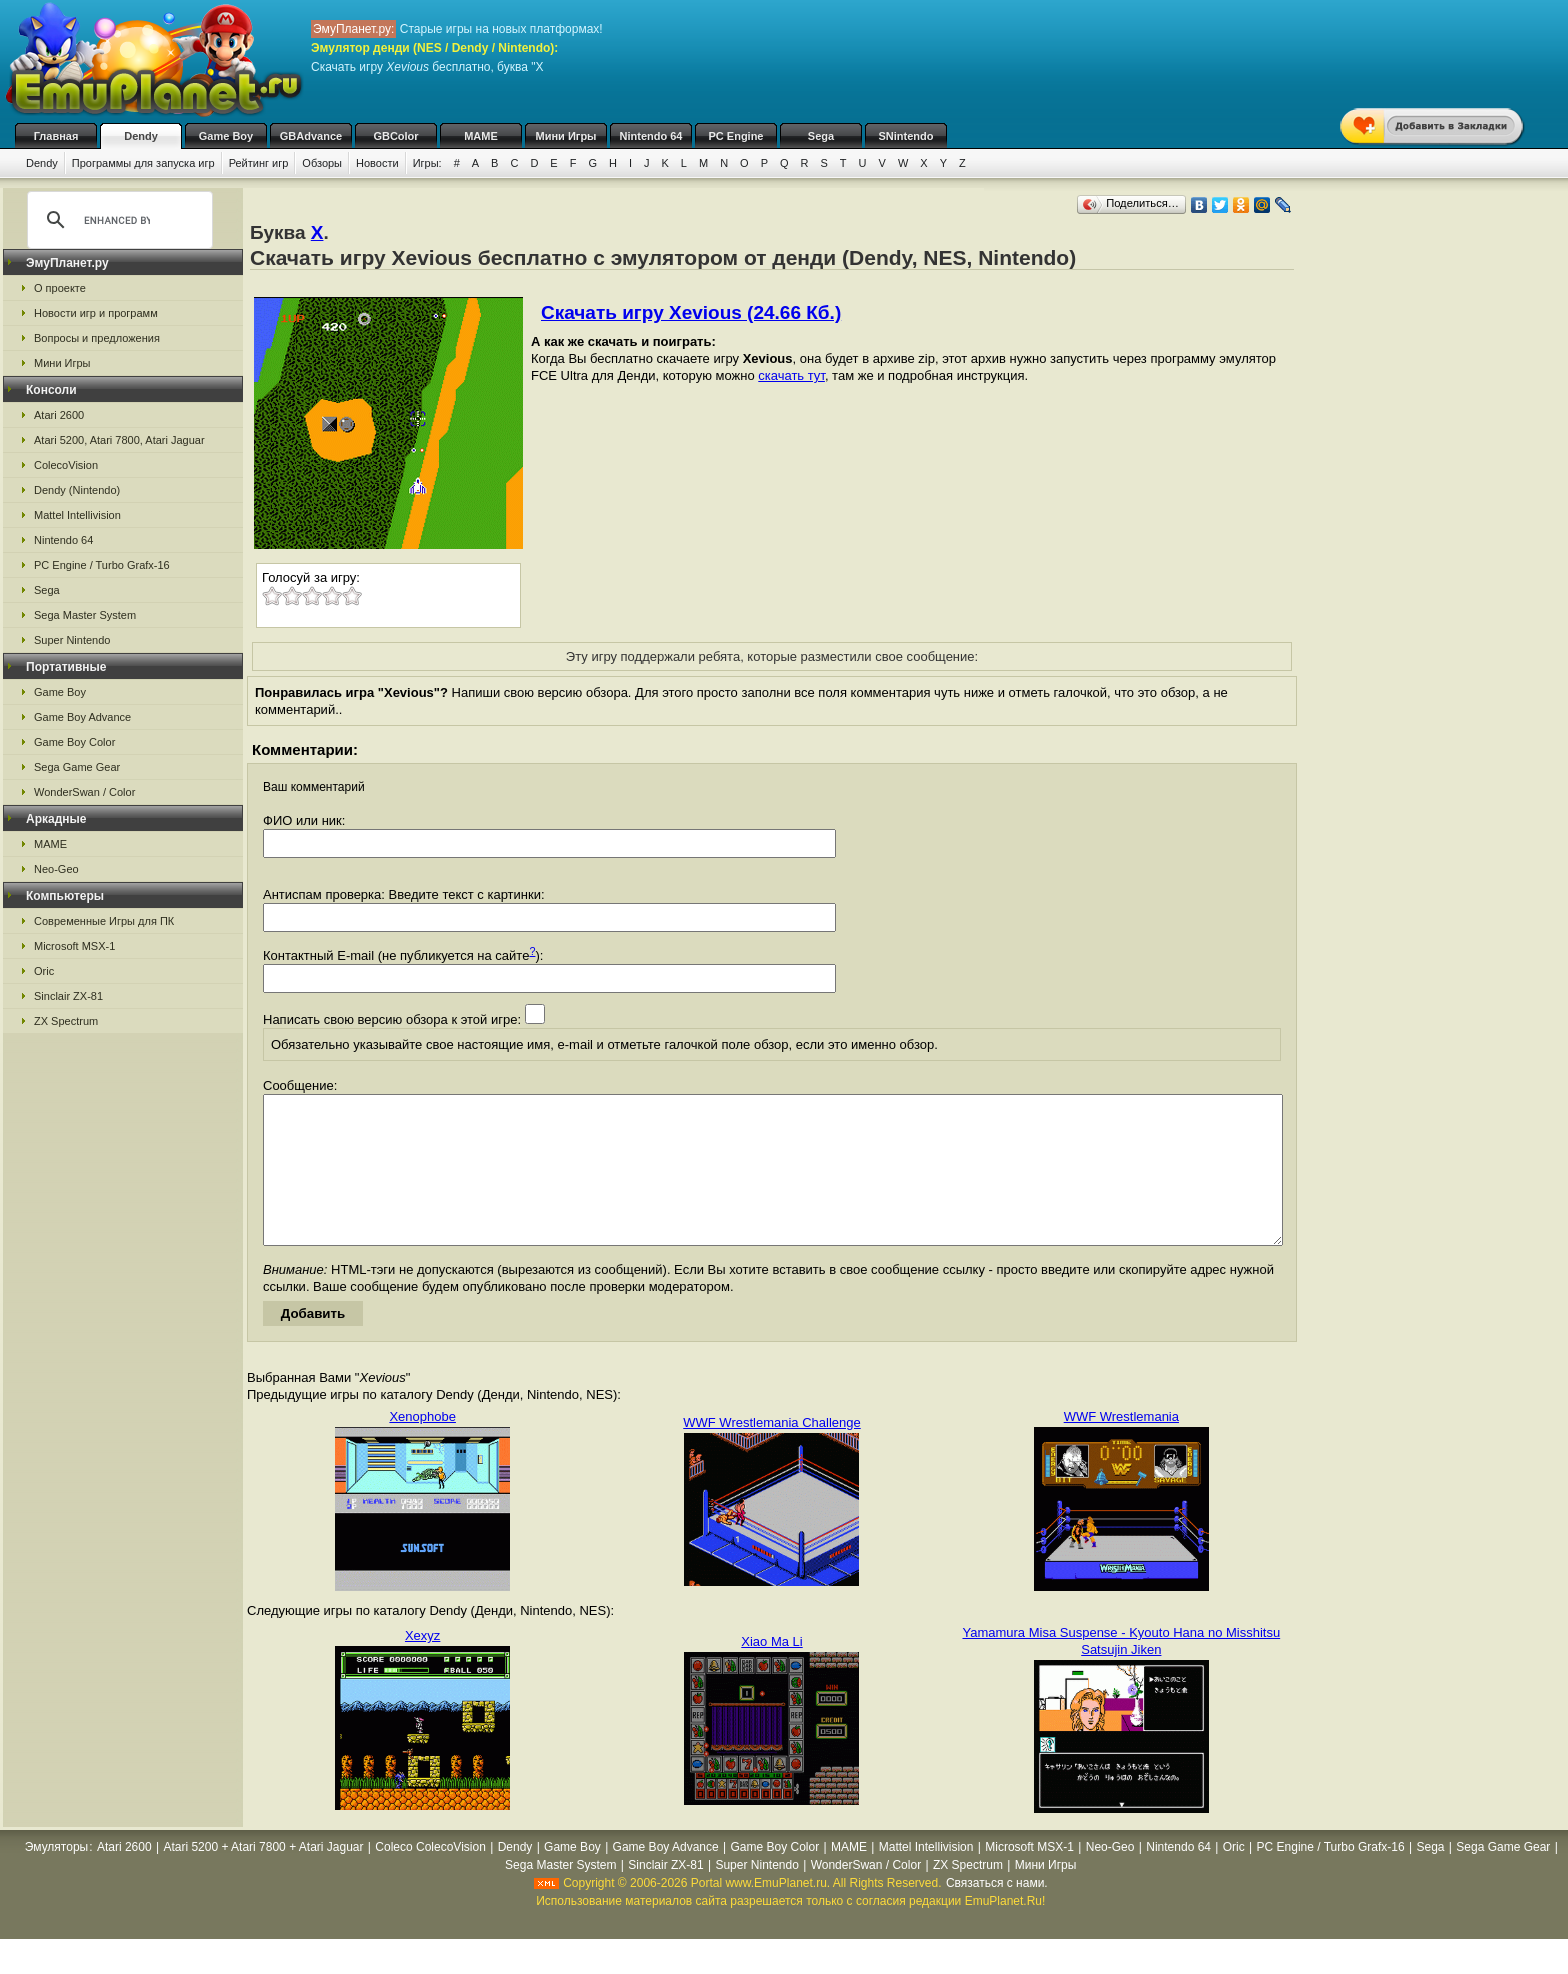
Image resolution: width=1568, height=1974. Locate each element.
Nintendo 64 (651, 136)
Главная (56, 136)
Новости (377, 163)
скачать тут (791, 375)
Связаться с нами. (997, 1913)
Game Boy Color (74, 742)
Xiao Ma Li (771, 1671)
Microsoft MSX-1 (74, 946)
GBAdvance (311, 136)
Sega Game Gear (77, 767)
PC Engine (735, 136)
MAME (481, 136)
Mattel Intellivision (77, 515)
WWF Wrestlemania (1121, 1446)
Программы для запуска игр (143, 163)
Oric (44, 971)
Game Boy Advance (82, 717)
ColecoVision (66, 465)
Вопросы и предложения (97, 338)
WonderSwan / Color (84, 792)
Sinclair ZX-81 (68, 996)
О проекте (60, 288)
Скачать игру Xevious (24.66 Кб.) (691, 312)
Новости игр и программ (96, 313)
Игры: (427, 163)
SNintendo (906, 136)
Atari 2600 (59, 415)
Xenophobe (422, 1446)
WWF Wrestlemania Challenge (771, 1452)
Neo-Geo (56, 869)
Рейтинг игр (259, 163)
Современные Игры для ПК (104, 921)
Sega (821, 136)
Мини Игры (566, 136)
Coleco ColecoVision (430, 1877)
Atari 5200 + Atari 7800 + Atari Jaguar (263, 1877)
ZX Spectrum (66, 1021)
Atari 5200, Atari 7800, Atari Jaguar (119, 440)
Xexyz (422, 1665)
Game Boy (226, 136)
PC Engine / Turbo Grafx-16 (102, 565)
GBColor (395, 136)
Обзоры (322, 163)
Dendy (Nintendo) (77, 490)
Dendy (141, 136)
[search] (117, 220)
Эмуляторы (56, 1877)
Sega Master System (85, 615)
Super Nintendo (72, 640)
